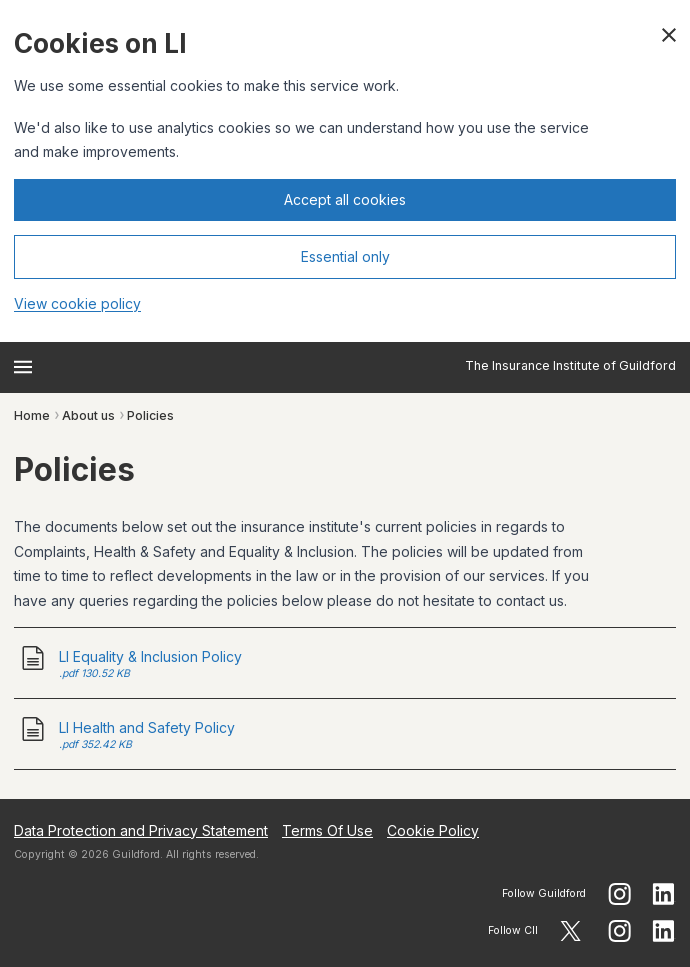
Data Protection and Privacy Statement (141, 830)
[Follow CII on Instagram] (619, 931)
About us (88, 415)
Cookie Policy (433, 830)
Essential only (345, 256)
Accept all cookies (345, 199)
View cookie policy (77, 303)
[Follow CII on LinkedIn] (664, 931)
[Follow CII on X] (570, 931)
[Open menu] (23, 367)
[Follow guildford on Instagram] (619, 894)
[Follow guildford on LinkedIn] (664, 894)
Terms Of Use (327, 830)
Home (32, 415)
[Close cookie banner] (669, 35)
